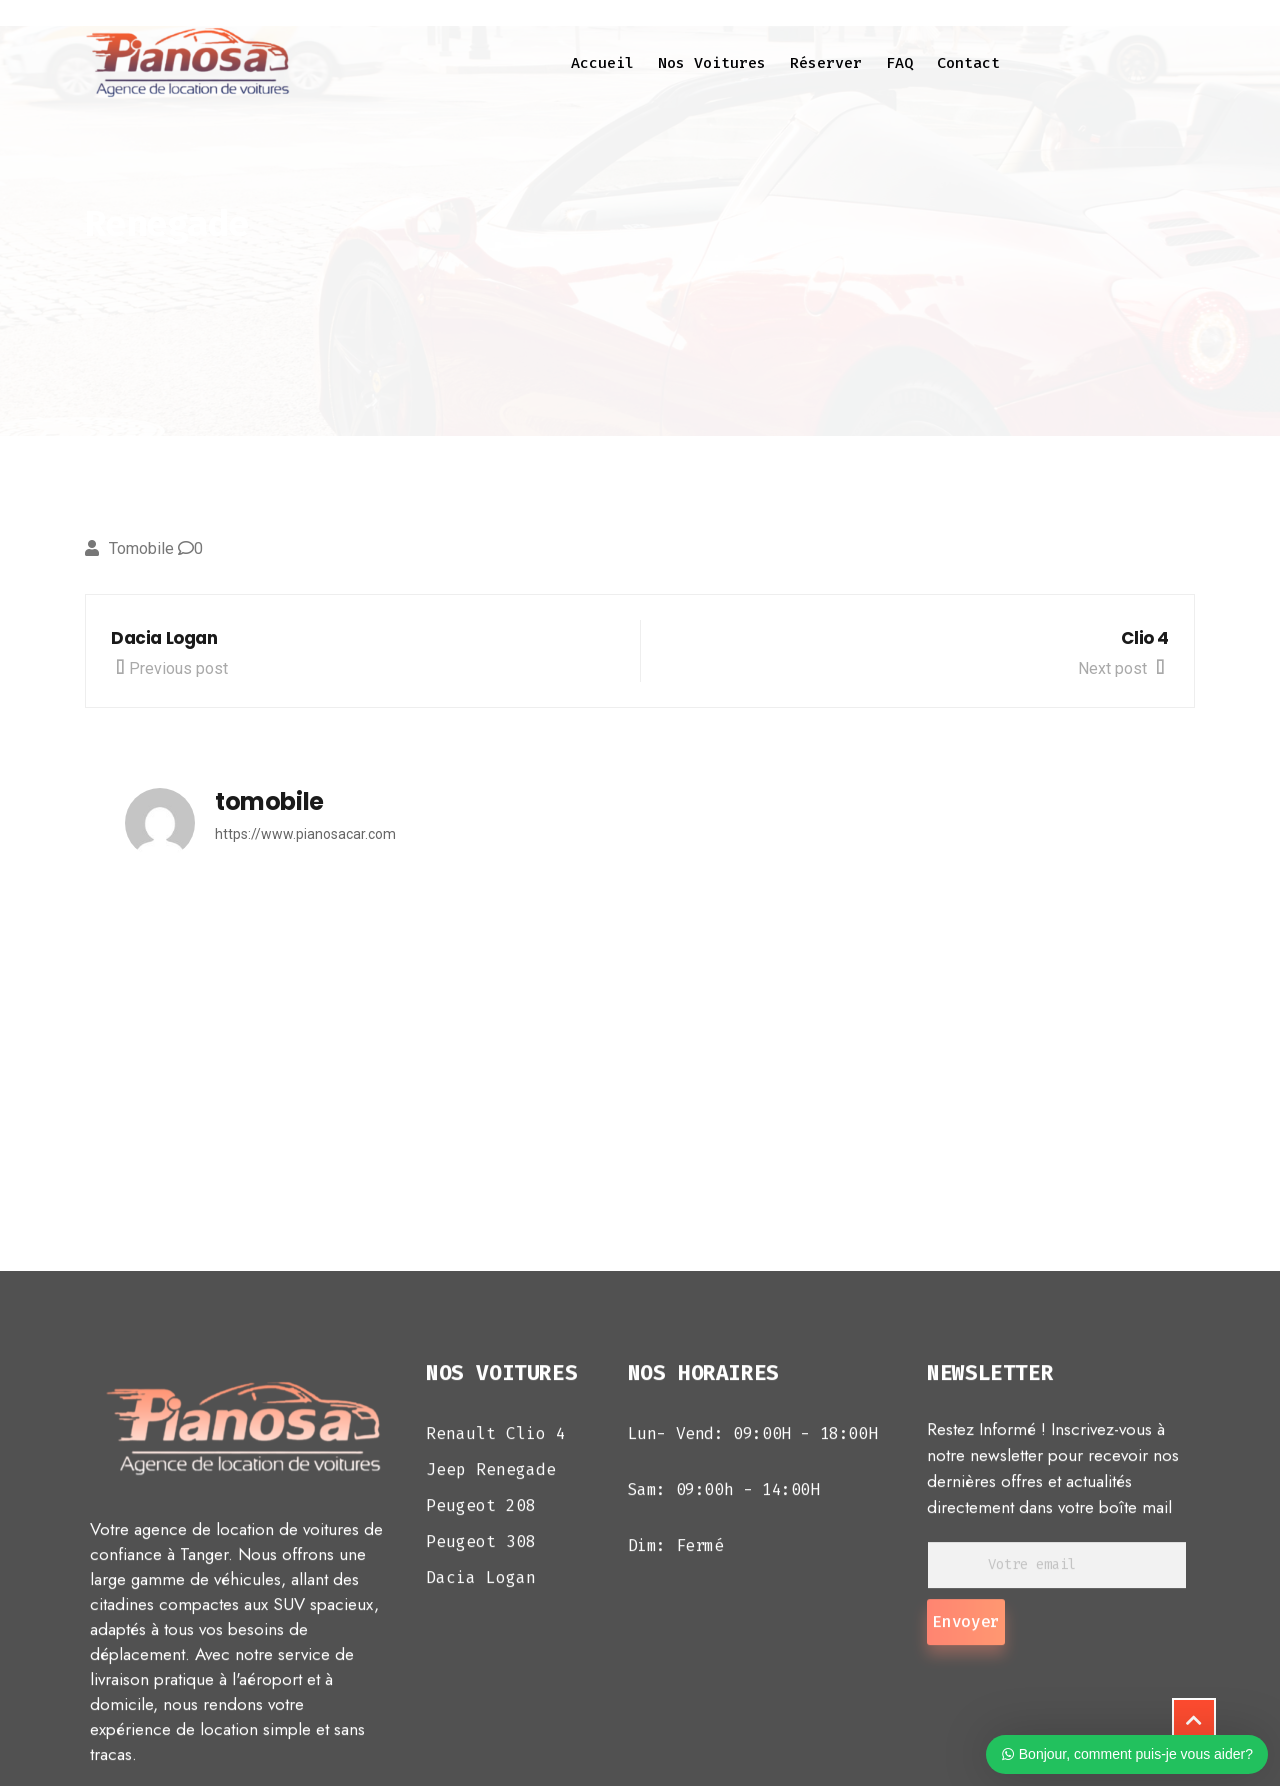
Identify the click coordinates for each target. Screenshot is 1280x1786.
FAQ (899, 63)
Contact (968, 63)
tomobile (141, 548)
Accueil (602, 63)
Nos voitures (712, 63)
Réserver (826, 63)
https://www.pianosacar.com (305, 834)
